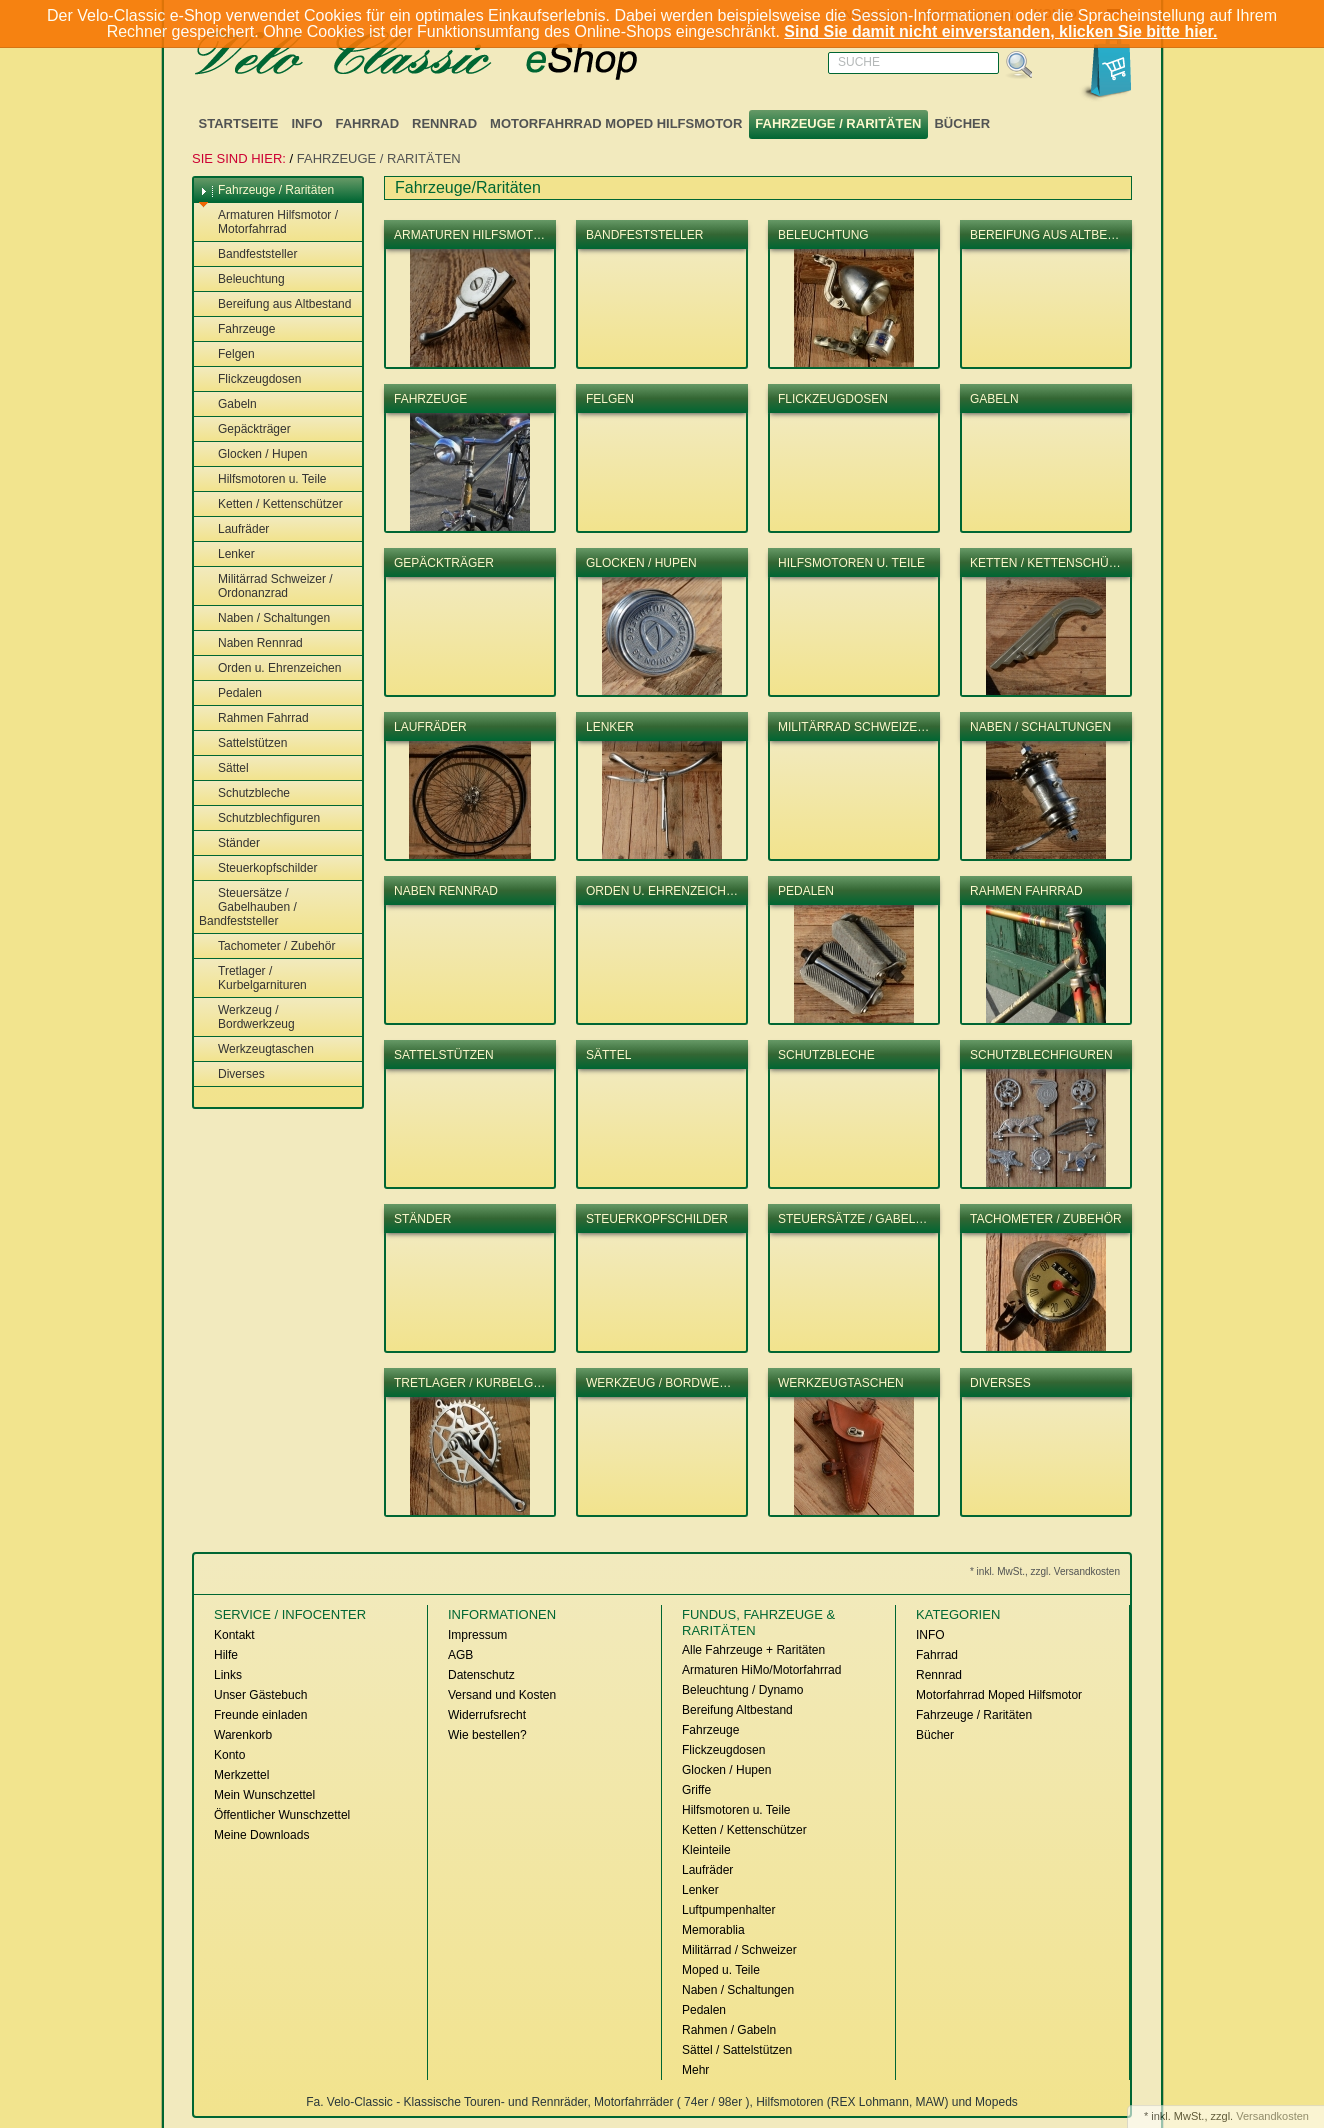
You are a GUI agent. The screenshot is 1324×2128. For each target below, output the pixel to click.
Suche (859, 62)
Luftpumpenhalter (728, 1910)
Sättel (224, 769)
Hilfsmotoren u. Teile (263, 480)
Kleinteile (706, 1850)
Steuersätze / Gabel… (852, 1219)
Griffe (696, 1790)
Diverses (232, 1075)
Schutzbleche (244, 794)
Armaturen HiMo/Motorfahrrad (761, 1670)
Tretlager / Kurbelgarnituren (253, 978)
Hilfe (226, 1655)
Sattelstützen (243, 744)
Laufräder (234, 530)
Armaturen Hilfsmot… (469, 235)
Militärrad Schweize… (853, 727)
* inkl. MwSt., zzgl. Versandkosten (1045, 1571)
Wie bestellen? (487, 1735)
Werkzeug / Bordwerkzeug (247, 1017)
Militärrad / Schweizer (739, 1950)
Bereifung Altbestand (737, 1710)
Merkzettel (241, 1775)
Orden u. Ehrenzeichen (270, 669)
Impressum (477, 1635)
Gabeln (228, 405)
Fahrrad (368, 123)
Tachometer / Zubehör (267, 947)
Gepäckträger (245, 430)
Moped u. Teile (721, 1970)
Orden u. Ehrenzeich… (662, 891)
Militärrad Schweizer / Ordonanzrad (266, 586)
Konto (229, 1755)
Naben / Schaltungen (264, 619)
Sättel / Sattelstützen (737, 2050)
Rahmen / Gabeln (729, 2030)
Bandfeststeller (248, 255)
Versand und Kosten (502, 1695)
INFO (306, 123)
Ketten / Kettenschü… (1045, 563)
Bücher (962, 123)
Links (228, 1675)
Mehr (695, 2070)
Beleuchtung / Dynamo (742, 1690)
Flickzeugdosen (250, 380)
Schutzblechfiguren (259, 819)
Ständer (229, 844)
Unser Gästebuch (260, 1695)
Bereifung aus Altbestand (275, 305)
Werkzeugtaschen (256, 1050)
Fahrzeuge (237, 330)
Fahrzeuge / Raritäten (838, 123)
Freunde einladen (260, 1715)
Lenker (227, 555)
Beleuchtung (242, 280)
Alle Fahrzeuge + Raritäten (753, 1650)
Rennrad (444, 123)
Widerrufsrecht (487, 1715)
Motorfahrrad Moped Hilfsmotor (616, 123)
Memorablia (713, 1930)
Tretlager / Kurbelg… (469, 1383)
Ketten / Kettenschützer (271, 505)
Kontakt (234, 1635)
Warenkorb (243, 1735)
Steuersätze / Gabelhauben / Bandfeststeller (248, 907)
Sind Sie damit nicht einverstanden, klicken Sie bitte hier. (1000, 31)
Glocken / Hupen (253, 455)
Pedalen (230, 694)
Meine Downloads (261, 1835)
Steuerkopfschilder (258, 869)
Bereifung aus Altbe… (1044, 235)
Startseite (239, 123)
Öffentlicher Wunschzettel (282, 1815)
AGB (460, 1655)
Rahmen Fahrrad (254, 719)
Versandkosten (1272, 2116)
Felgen (227, 355)
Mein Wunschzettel (264, 1795)
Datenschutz (481, 1675)
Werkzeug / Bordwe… (658, 1383)
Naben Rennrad (251, 644)
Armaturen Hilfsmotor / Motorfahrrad (268, 222)
